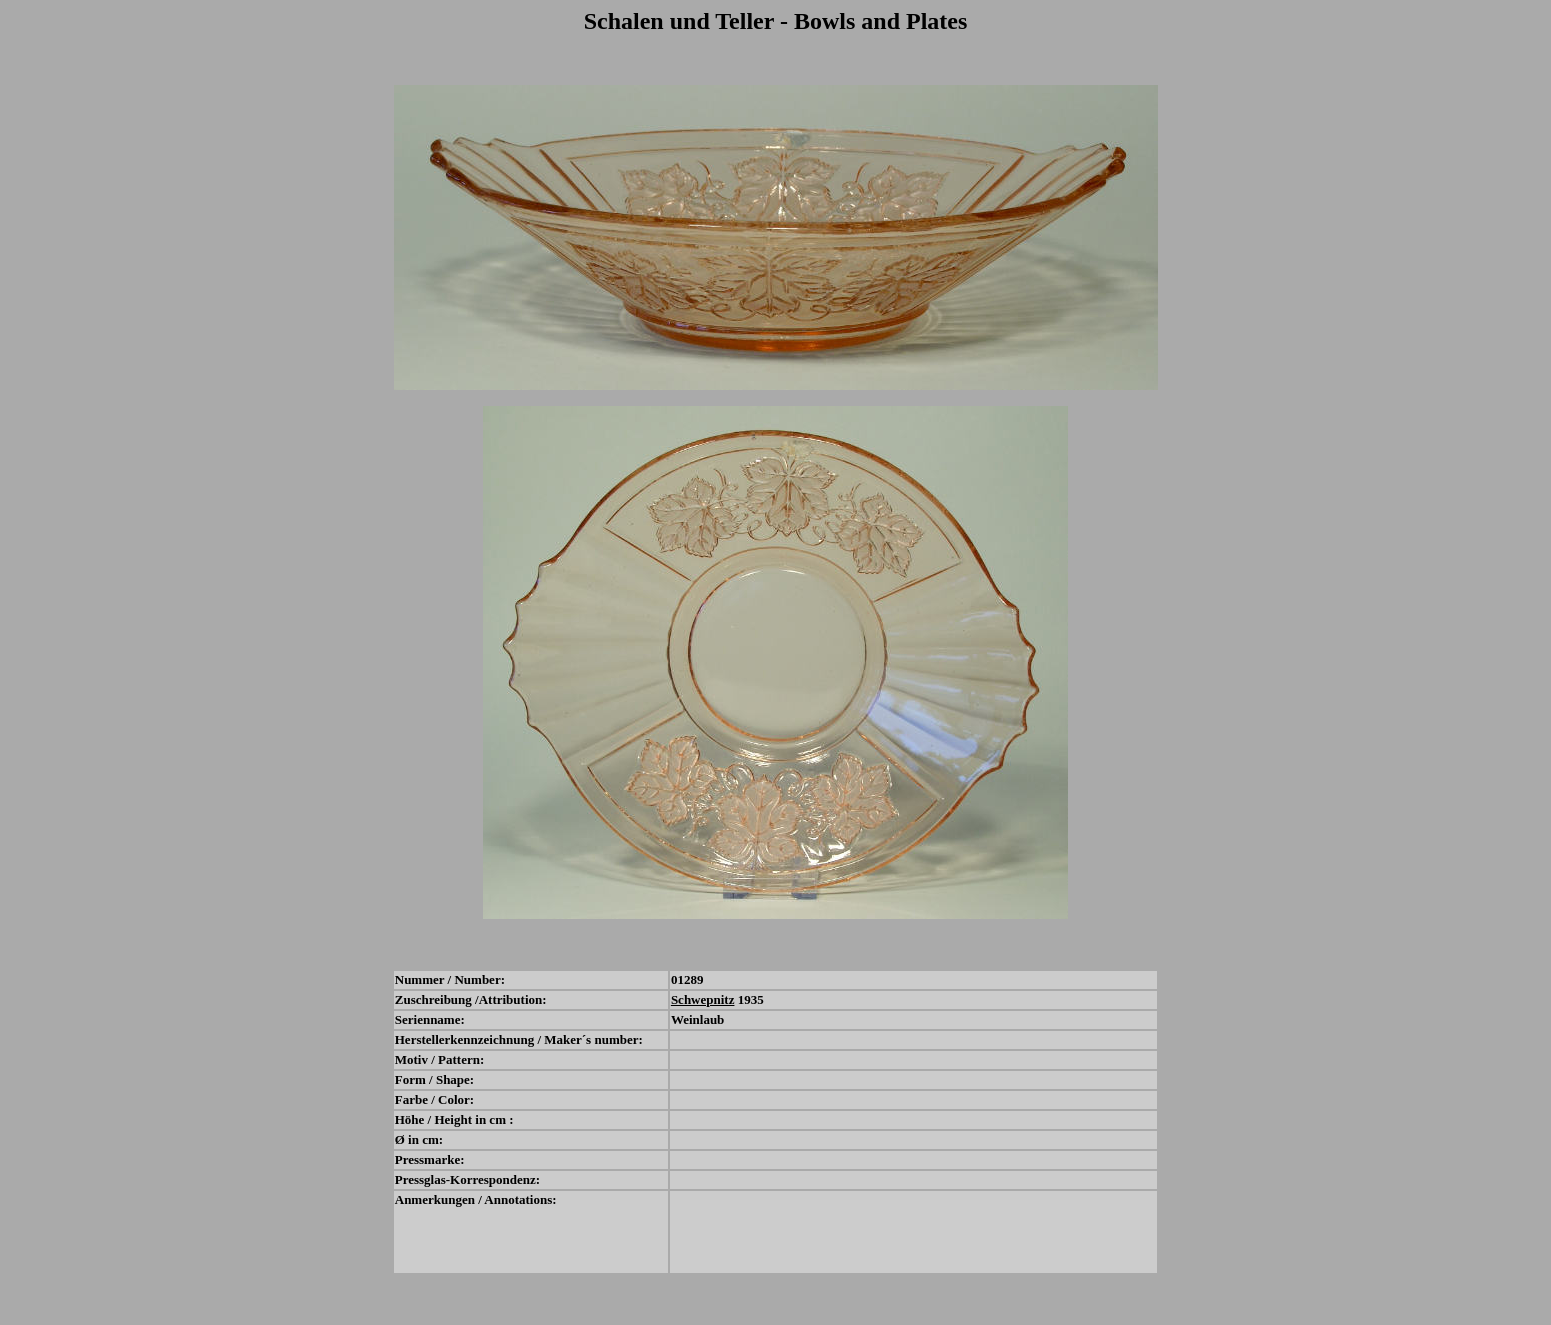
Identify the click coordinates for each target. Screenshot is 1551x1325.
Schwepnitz (703, 999)
